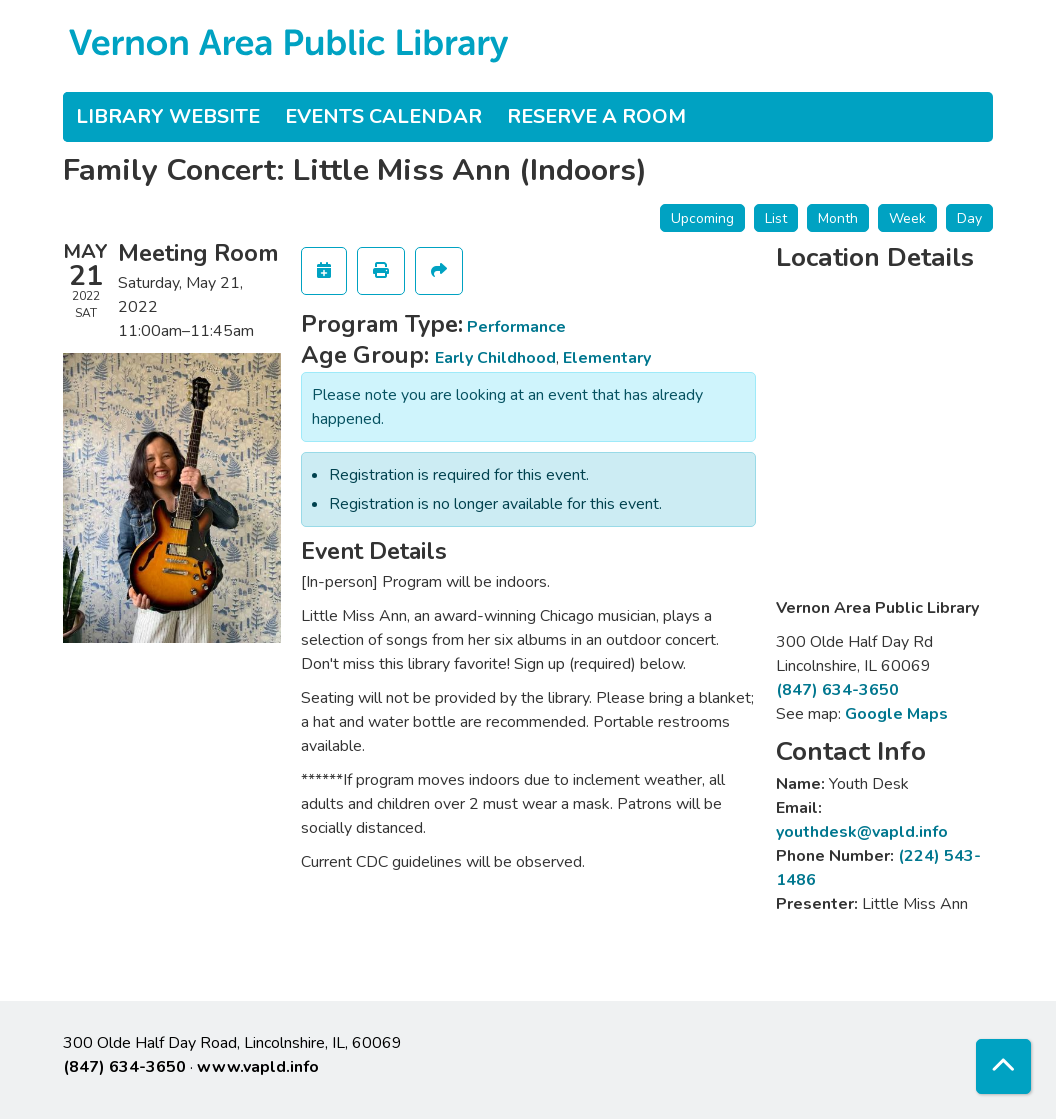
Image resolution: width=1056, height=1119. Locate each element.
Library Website (168, 116)
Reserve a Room (596, 116)
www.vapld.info (258, 1067)
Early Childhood (495, 358)
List (776, 218)
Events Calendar (383, 116)
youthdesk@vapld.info (862, 832)
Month (838, 218)
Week (907, 218)
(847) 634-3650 (837, 690)
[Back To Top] (1003, 1066)
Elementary (607, 358)
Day (969, 218)
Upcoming (702, 218)
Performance (516, 327)
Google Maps (896, 714)
